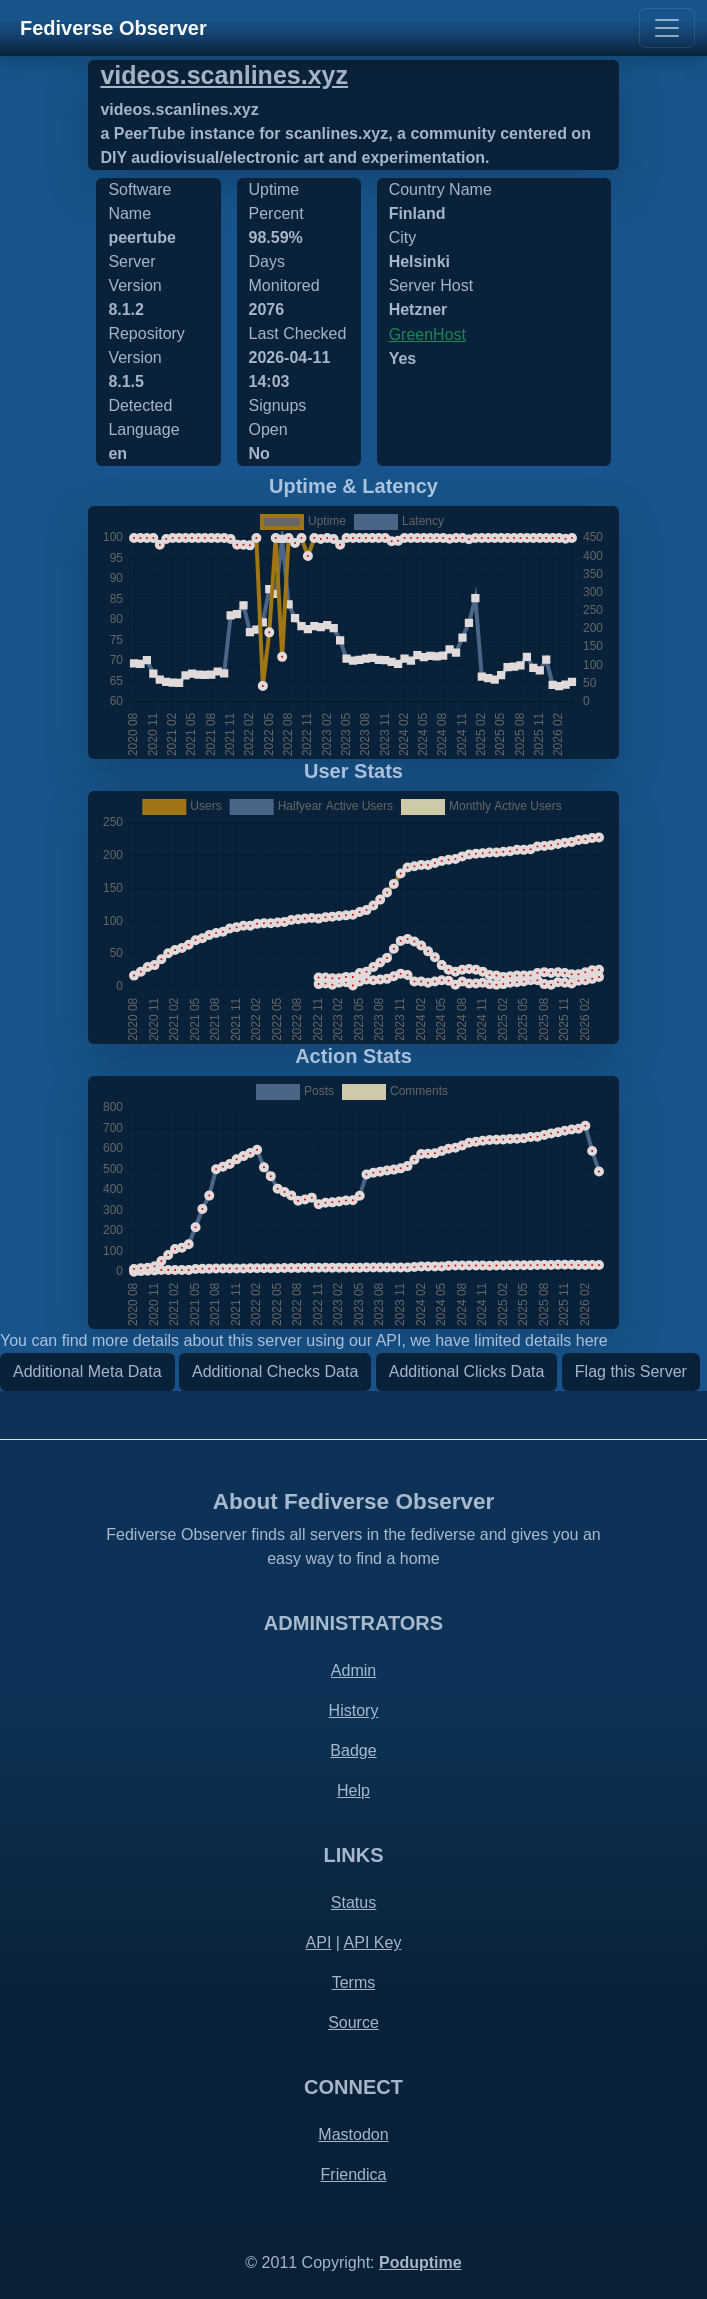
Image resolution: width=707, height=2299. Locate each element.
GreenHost (427, 334)
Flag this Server (631, 1371)
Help (353, 1790)
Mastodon (353, 2134)
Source (353, 2022)
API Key (373, 1942)
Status (353, 1902)
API (319, 1942)
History (354, 1710)
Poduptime (420, 2262)
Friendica (354, 2174)
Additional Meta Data (87, 1371)
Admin (353, 1670)
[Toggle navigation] (667, 28)
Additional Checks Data (275, 1371)
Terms (354, 1982)
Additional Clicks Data (467, 1371)
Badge (353, 1750)
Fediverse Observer (113, 28)
